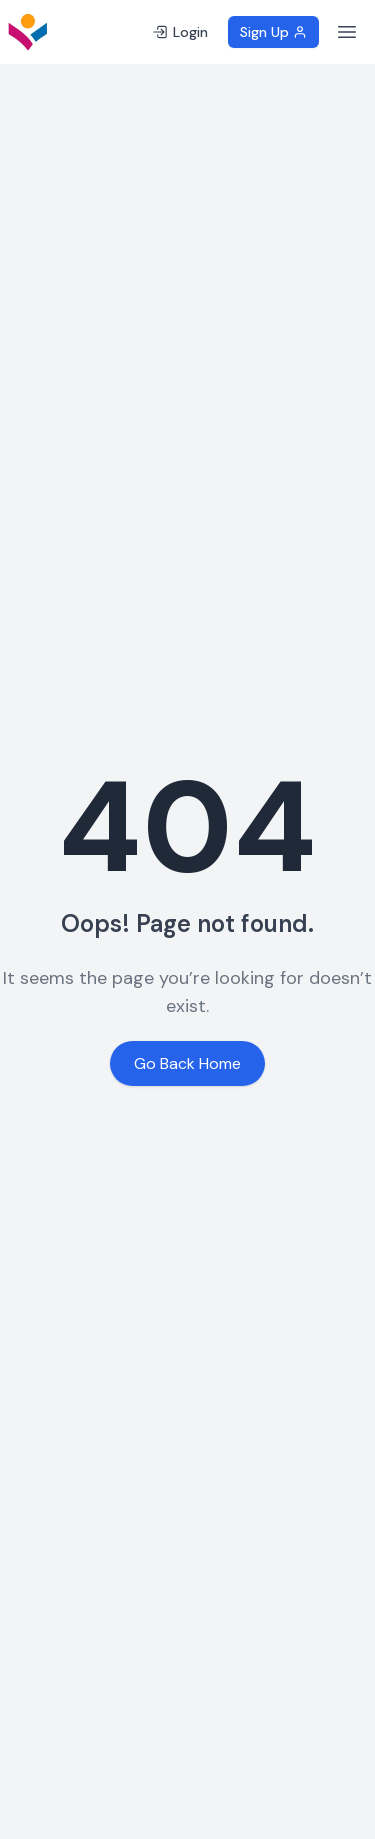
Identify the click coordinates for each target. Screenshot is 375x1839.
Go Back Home (187, 1063)
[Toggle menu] (347, 32)
